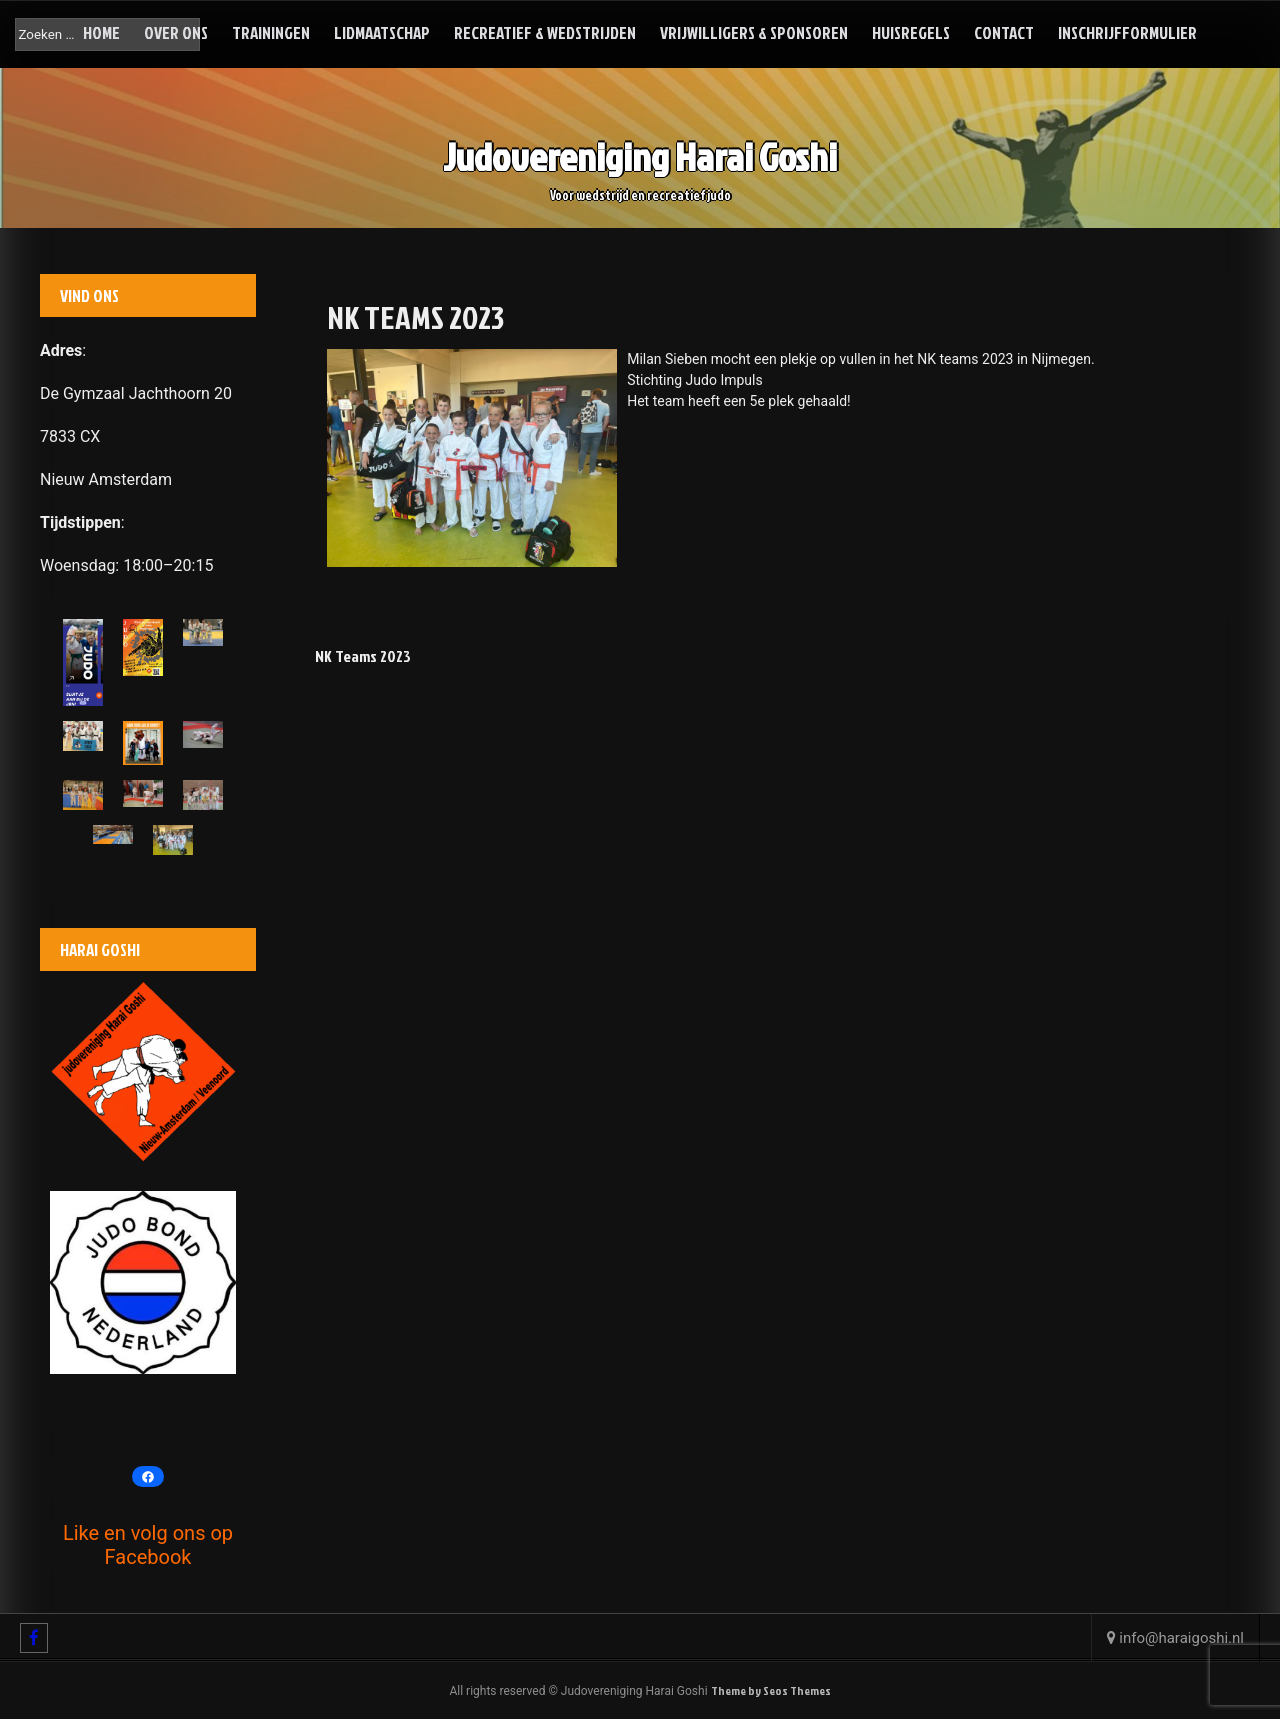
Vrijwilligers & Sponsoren (754, 32)
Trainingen (271, 32)
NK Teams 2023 (363, 656)
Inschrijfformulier (1127, 32)
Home (101, 32)
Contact (1004, 32)
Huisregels (911, 32)
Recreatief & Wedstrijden (545, 32)
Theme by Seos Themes (771, 1690)
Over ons (176, 32)
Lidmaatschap (382, 32)
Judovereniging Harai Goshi (640, 158)
